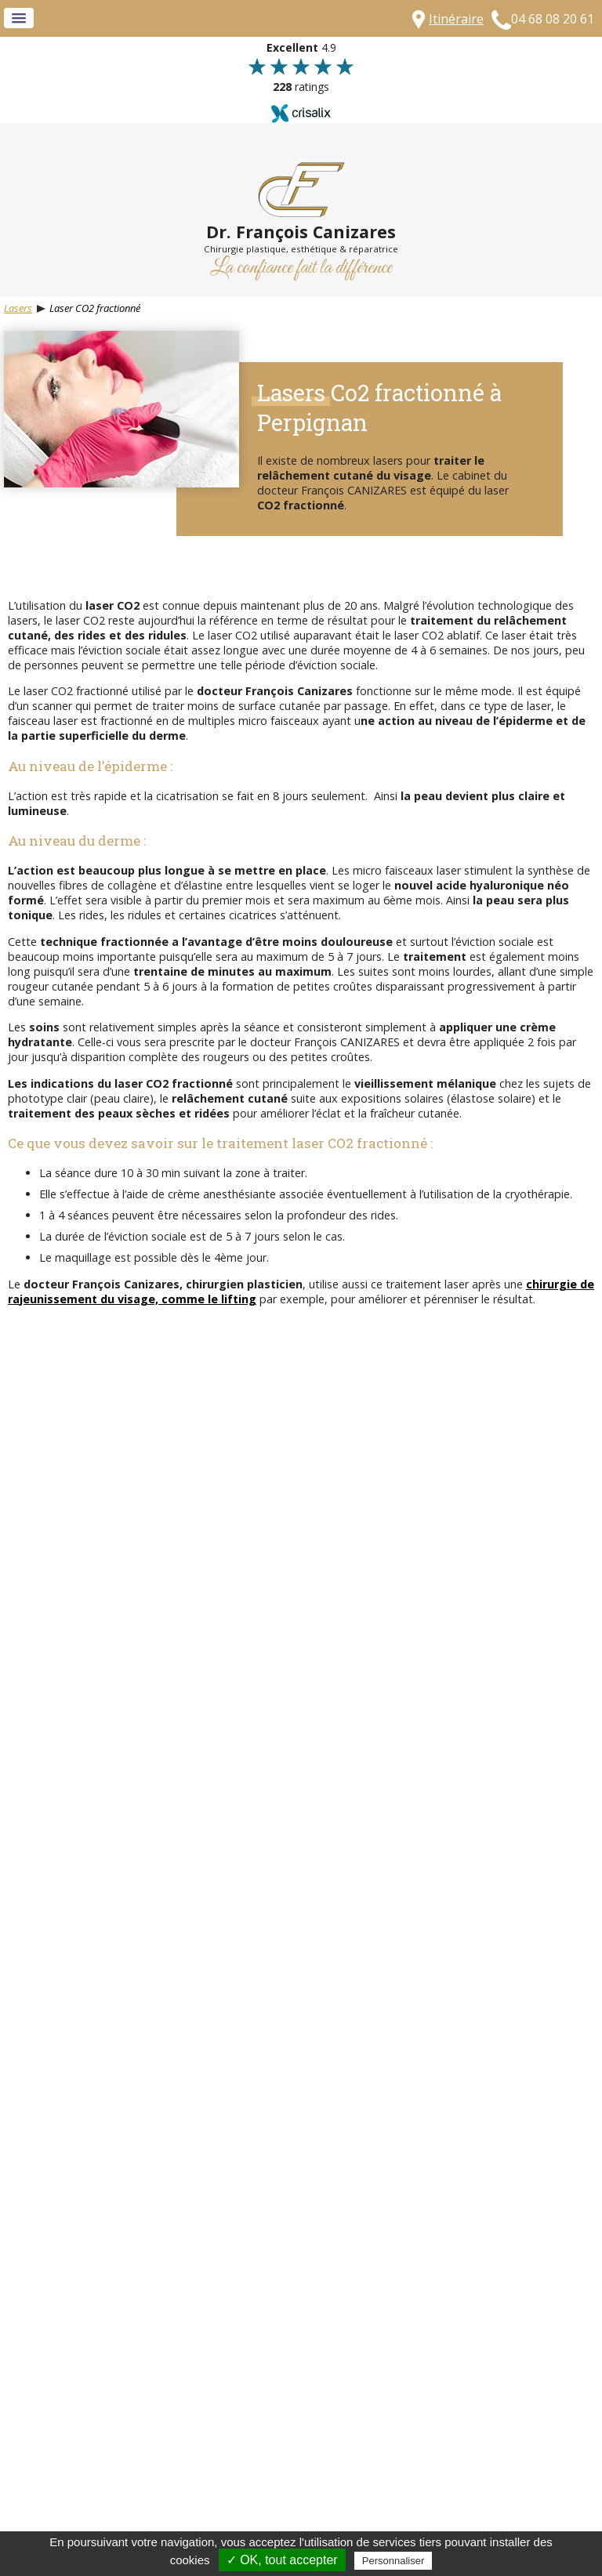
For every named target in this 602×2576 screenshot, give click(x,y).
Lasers (18, 308)
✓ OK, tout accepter (282, 2560)
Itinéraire (456, 18)
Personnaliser (393, 2561)
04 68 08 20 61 (552, 18)
